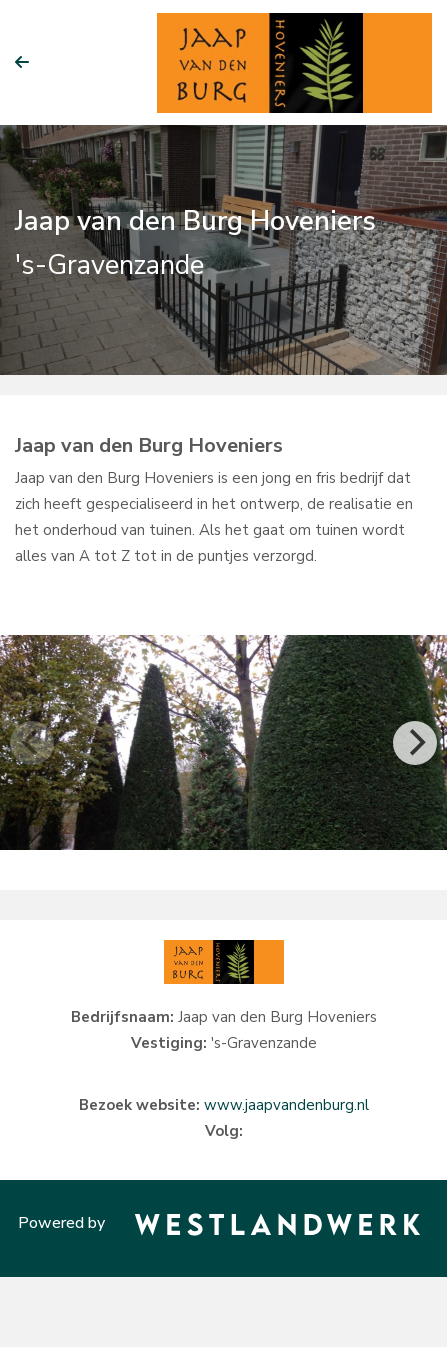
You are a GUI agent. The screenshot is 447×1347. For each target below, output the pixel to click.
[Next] (415, 743)
